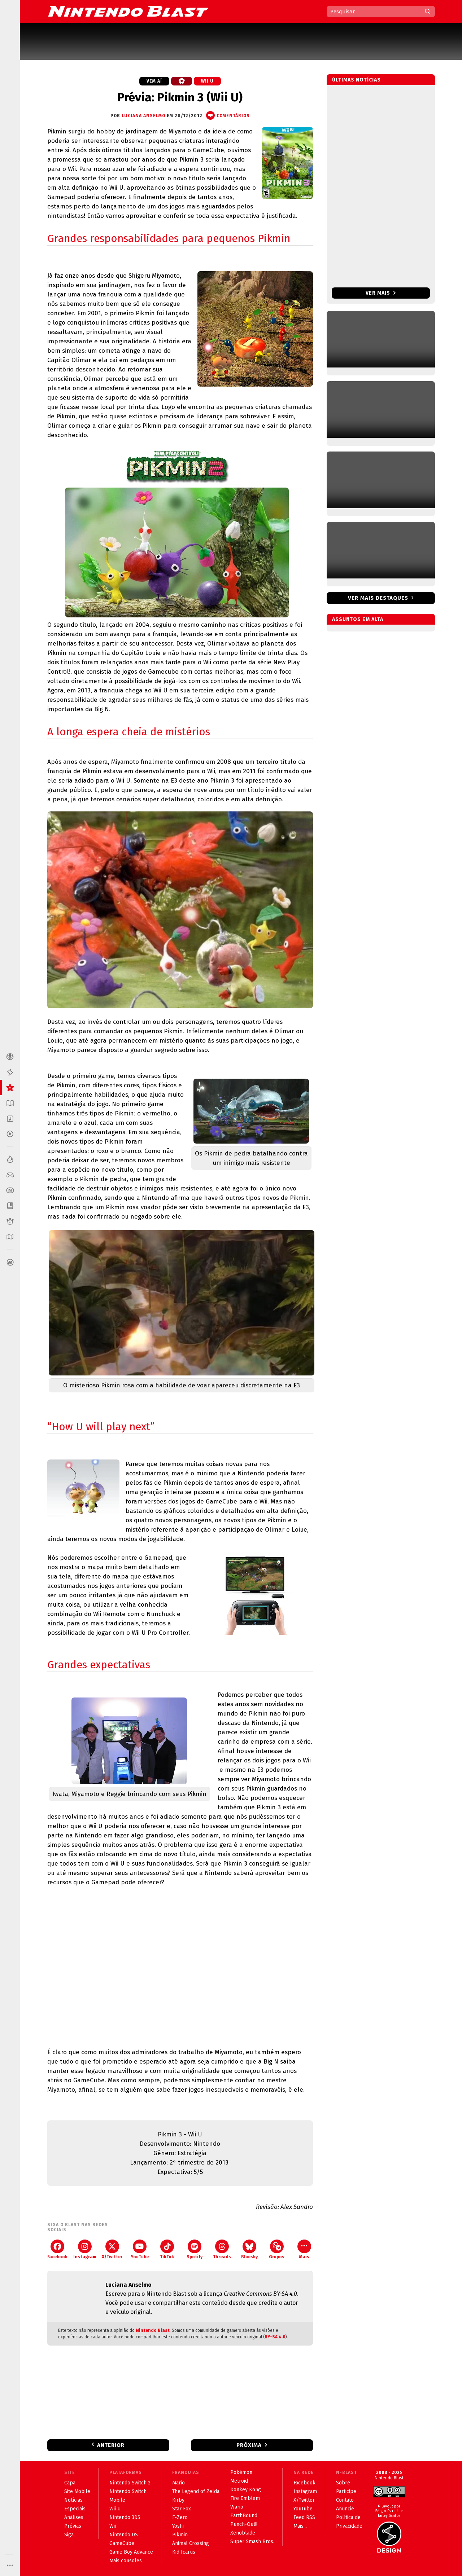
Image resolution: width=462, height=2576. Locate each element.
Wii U (207, 81)
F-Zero (180, 2517)
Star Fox (181, 2509)
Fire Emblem (245, 2498)
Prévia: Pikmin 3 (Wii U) (180, 97)
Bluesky (249, 2249)
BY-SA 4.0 (275, 2336)
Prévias (72, 2526)
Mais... (300, 2526)
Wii (112, 2526)
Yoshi (178, 2526)
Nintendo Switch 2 (130, 2483)
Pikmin (180, 2535)
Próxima (249, 2445)
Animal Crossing (190, 2543)
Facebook (57, 2249)
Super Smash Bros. (252, 2541)
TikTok (167, 2249)
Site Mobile (77, 2491)
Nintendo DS (123, 2535)
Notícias (73, 2500)
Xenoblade (242, 2533)
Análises (73, 2517)
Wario (236, 2507)
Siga (69, 2535)
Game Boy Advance (131, 2552)
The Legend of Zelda (195, 2491)
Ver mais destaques (378, 598)
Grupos (276, 2249)
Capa (69, 2483)
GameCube (121, 2543)
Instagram (84, 2249)
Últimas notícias (356, 80)
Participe (346, 2491)
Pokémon (241, 2472)
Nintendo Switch (128, 2491)
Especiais (75, 2509)
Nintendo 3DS (124, 2517)
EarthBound (243, 2516)
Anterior (111, 2445)
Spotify (194, 2249)
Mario (178, 2483)
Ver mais (381, 293)
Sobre (343, 2483)
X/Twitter (112, 2249)
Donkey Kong (245, 2490)
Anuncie (345, 2509)
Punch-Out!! (243, 2524)
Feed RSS (304, 2517)
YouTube (140, 2249)
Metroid (239, 2481)
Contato (345, 2500)
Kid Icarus (183, 2552)
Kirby (178, 2500)
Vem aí (154, 81)
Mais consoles (125, 2561)
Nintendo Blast (153, 2330)
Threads (222, 2249)
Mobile (117, 2500)
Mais (304, 2249)
